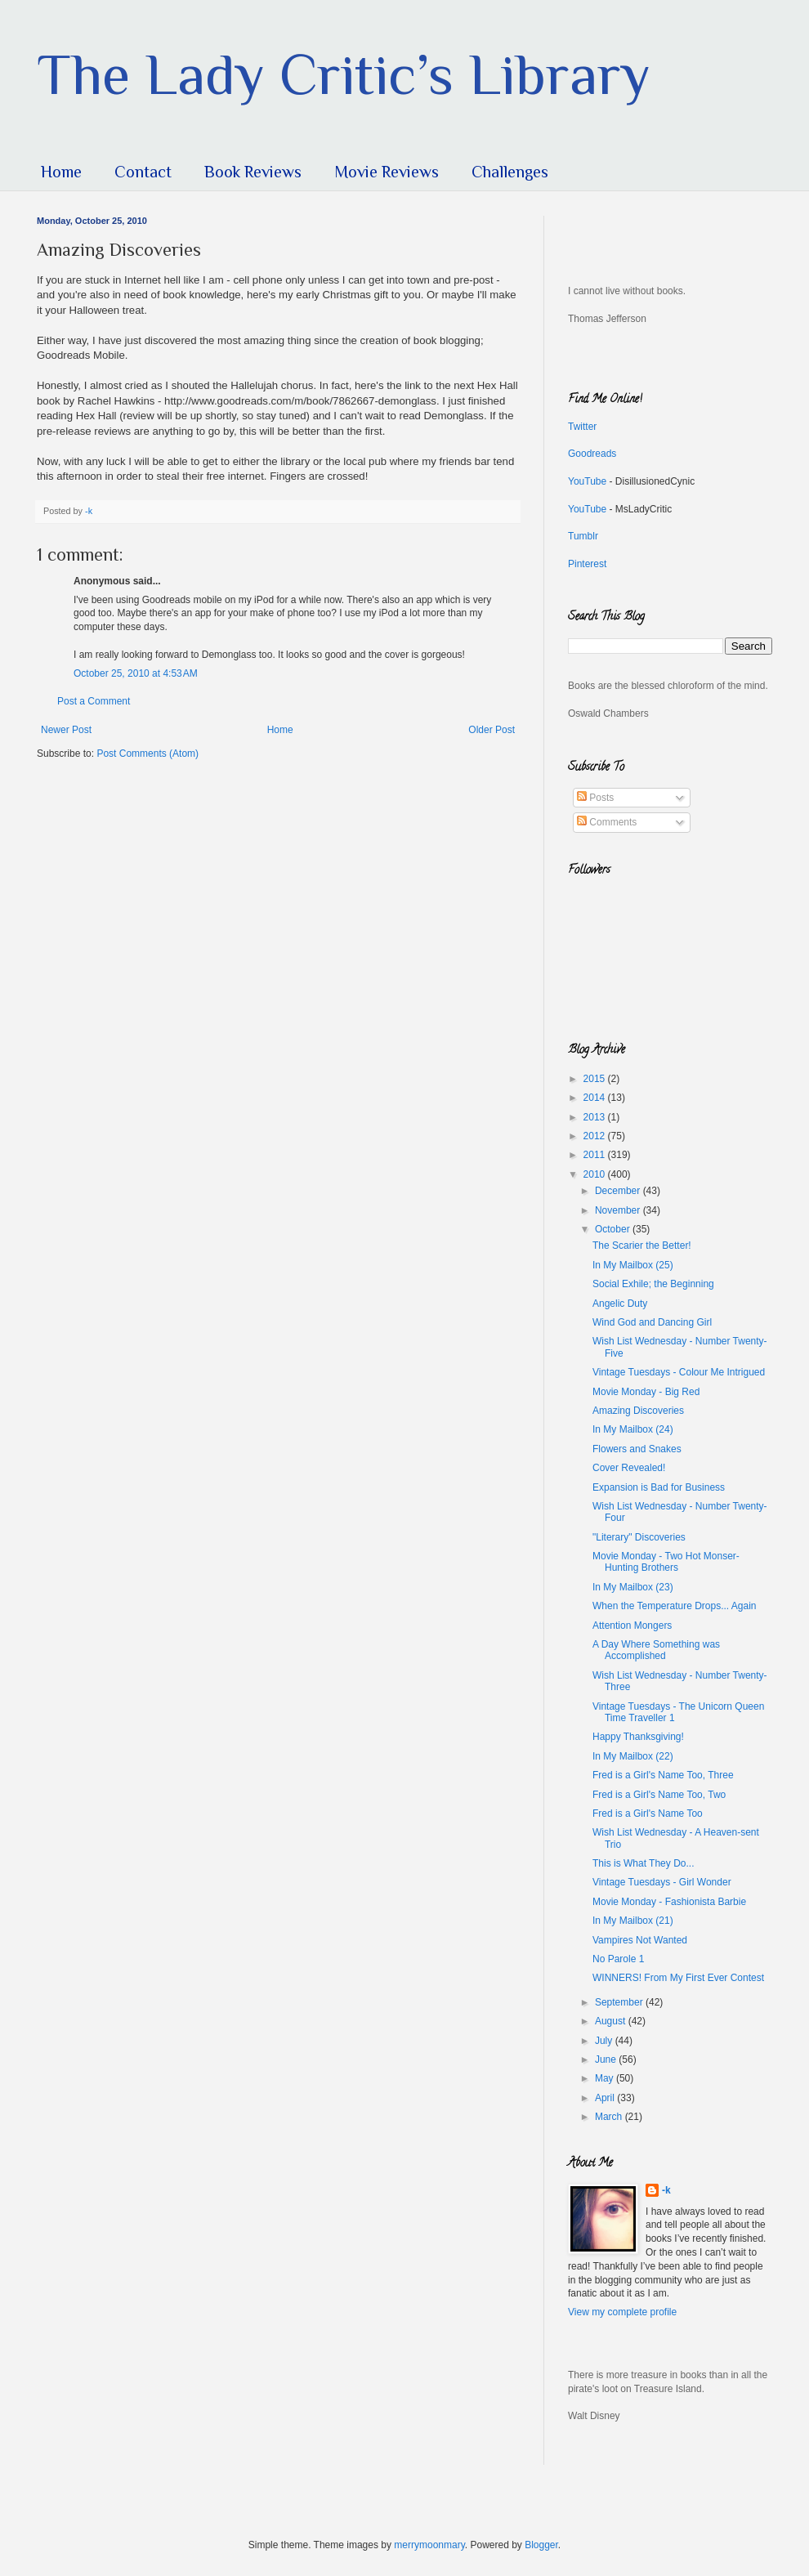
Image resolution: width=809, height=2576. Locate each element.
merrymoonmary (429, 2545)
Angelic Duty (619, 1303)
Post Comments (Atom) (147, 753)
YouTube (587, 481)
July (605, 2040)
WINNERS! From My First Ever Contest (678, 1977)
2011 (595, 1155)
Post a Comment (93, 701)
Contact (143, 172)
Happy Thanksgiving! (638, 1736)
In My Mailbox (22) (632, 1756)
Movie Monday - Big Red (645, 1392)
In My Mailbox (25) (632, 1265)
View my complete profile (622, 2312)
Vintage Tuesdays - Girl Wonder (661, 1882)
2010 (595, 1174)
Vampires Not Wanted (639, 1940)
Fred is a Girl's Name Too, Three (663, 1775)
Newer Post (66, 730)
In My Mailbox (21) (632, 1920)
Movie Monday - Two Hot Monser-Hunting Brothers (666, 1561)
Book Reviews (253, 172)
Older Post (491, 730)
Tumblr (583, 536)
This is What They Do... (643, 1863)
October (613, 1229)
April (606, 2098)
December (619, 1190)
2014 (595, 1097)
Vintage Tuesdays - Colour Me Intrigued (678, 1372)
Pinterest (587, 564)
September (620, 2002)
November (619, 1210)
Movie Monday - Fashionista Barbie (669, 1901)
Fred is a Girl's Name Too (647, 1813)
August (611, 2021)
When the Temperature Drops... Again (674, 1606)
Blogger (541, 2545)
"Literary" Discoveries (639, 1537)
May (605, 2078)
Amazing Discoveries (638, 1410)
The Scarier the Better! (641, 1245)
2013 (595, 1117)
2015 (595, 1079)
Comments (607, 822)
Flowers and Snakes (637, 1449)
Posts (595, 797)
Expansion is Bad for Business (658, 1487)
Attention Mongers (632, 1625)
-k (666, 2190)
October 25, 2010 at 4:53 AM (136, 673)
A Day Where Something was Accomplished (656, 1650)
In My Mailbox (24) (632, 1429)
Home (61, 172)
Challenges (510, 172)
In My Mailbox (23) (632, 1587)
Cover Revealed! (628, 1468)
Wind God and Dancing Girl (652, 1322)
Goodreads (592, 453)
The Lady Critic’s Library (343, 74)
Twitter (582, 426)
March (610, 2116)
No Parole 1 (618, 1959)
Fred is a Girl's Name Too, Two (659, 1794)
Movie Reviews (386, 172)
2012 (595, 1136)
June (607, 2059)
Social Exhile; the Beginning (653, 1284)
